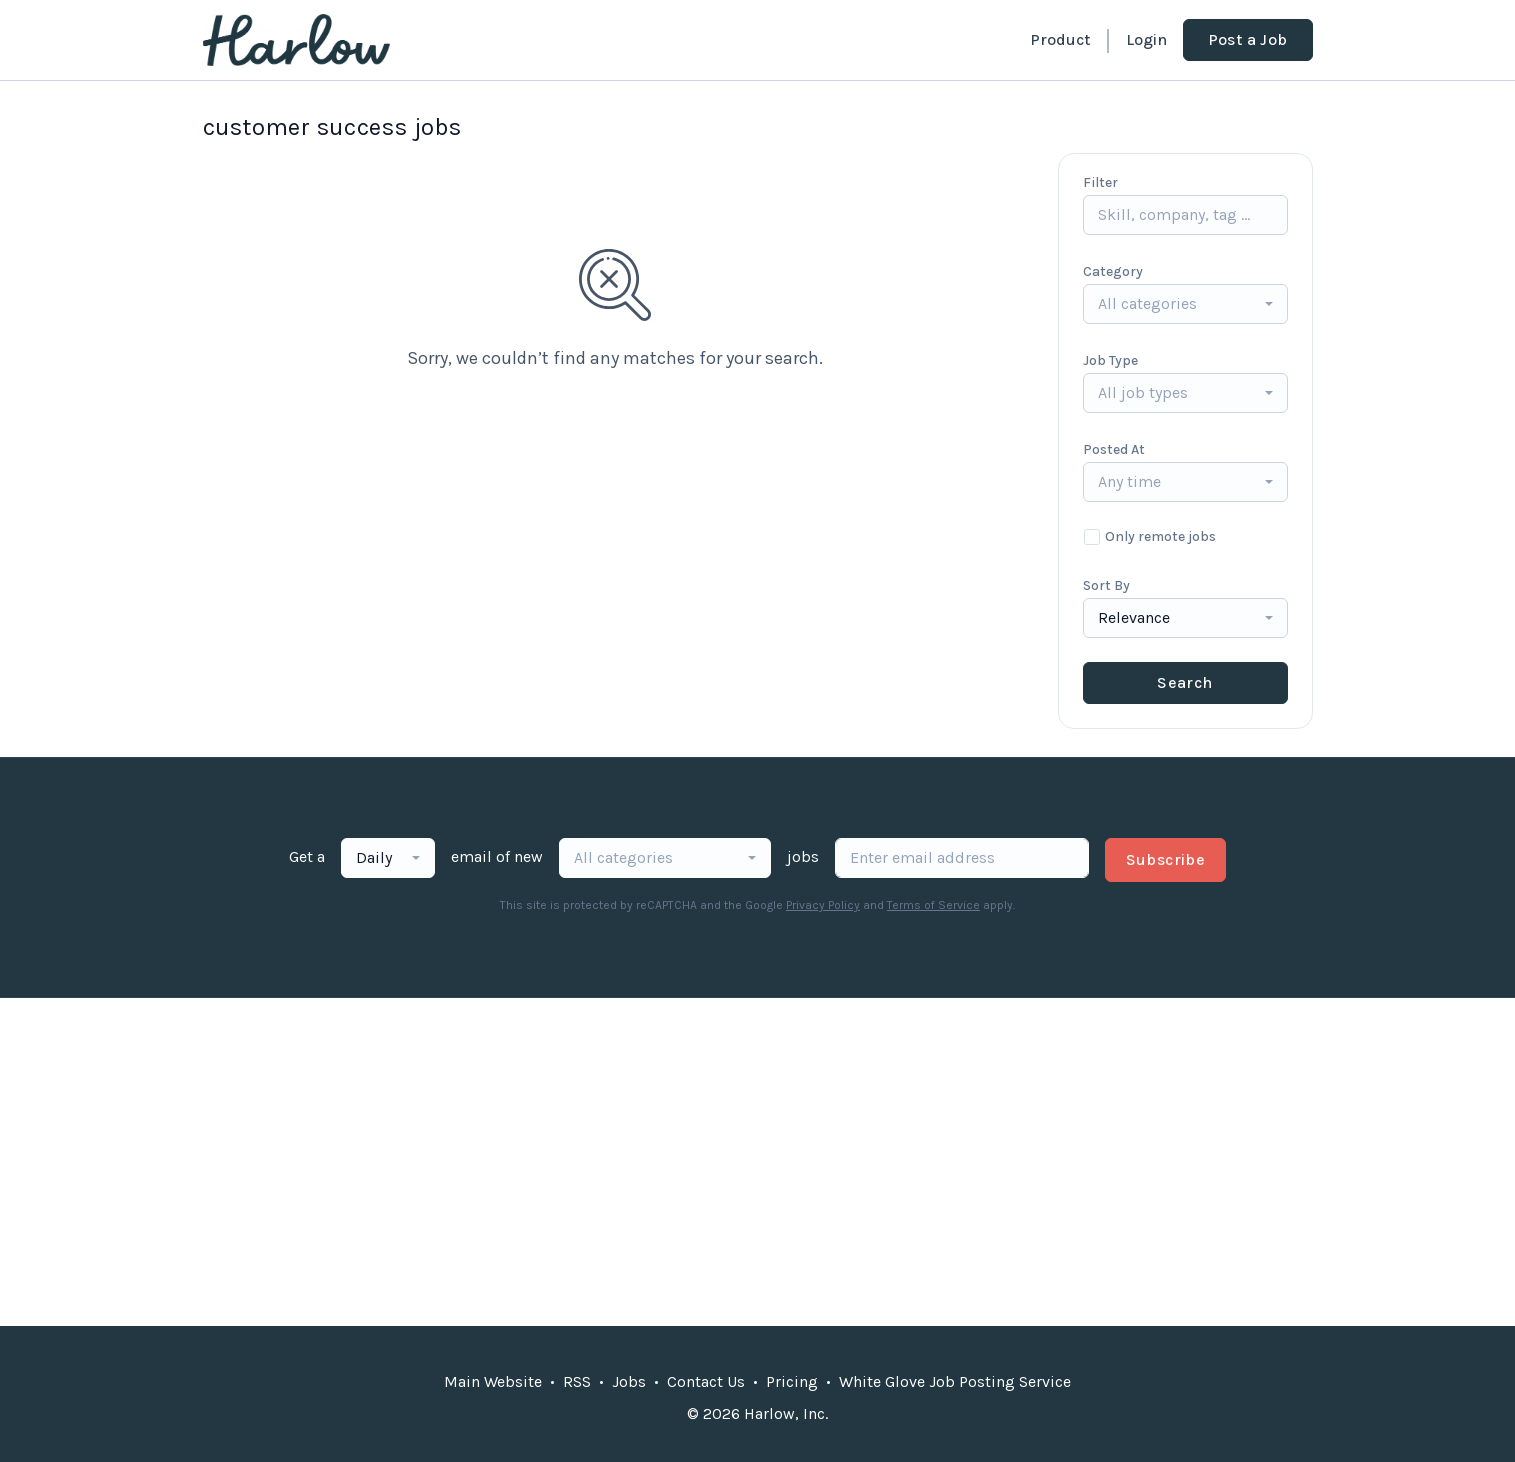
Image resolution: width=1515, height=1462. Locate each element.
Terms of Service (933, 905)
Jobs (629, 1381)
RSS (577, 1381)
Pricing (792, 1381)
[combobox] (1185, 304)
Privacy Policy (823, 905)
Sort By (1106, 585)
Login (1146, 39)
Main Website (493, 1381)
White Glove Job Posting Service (955, 1381)
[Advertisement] (758, 1162)
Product (1060, 39)
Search (1184, 682)
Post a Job (1248, 39)
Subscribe (1166, 859)
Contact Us (706, 1381)
